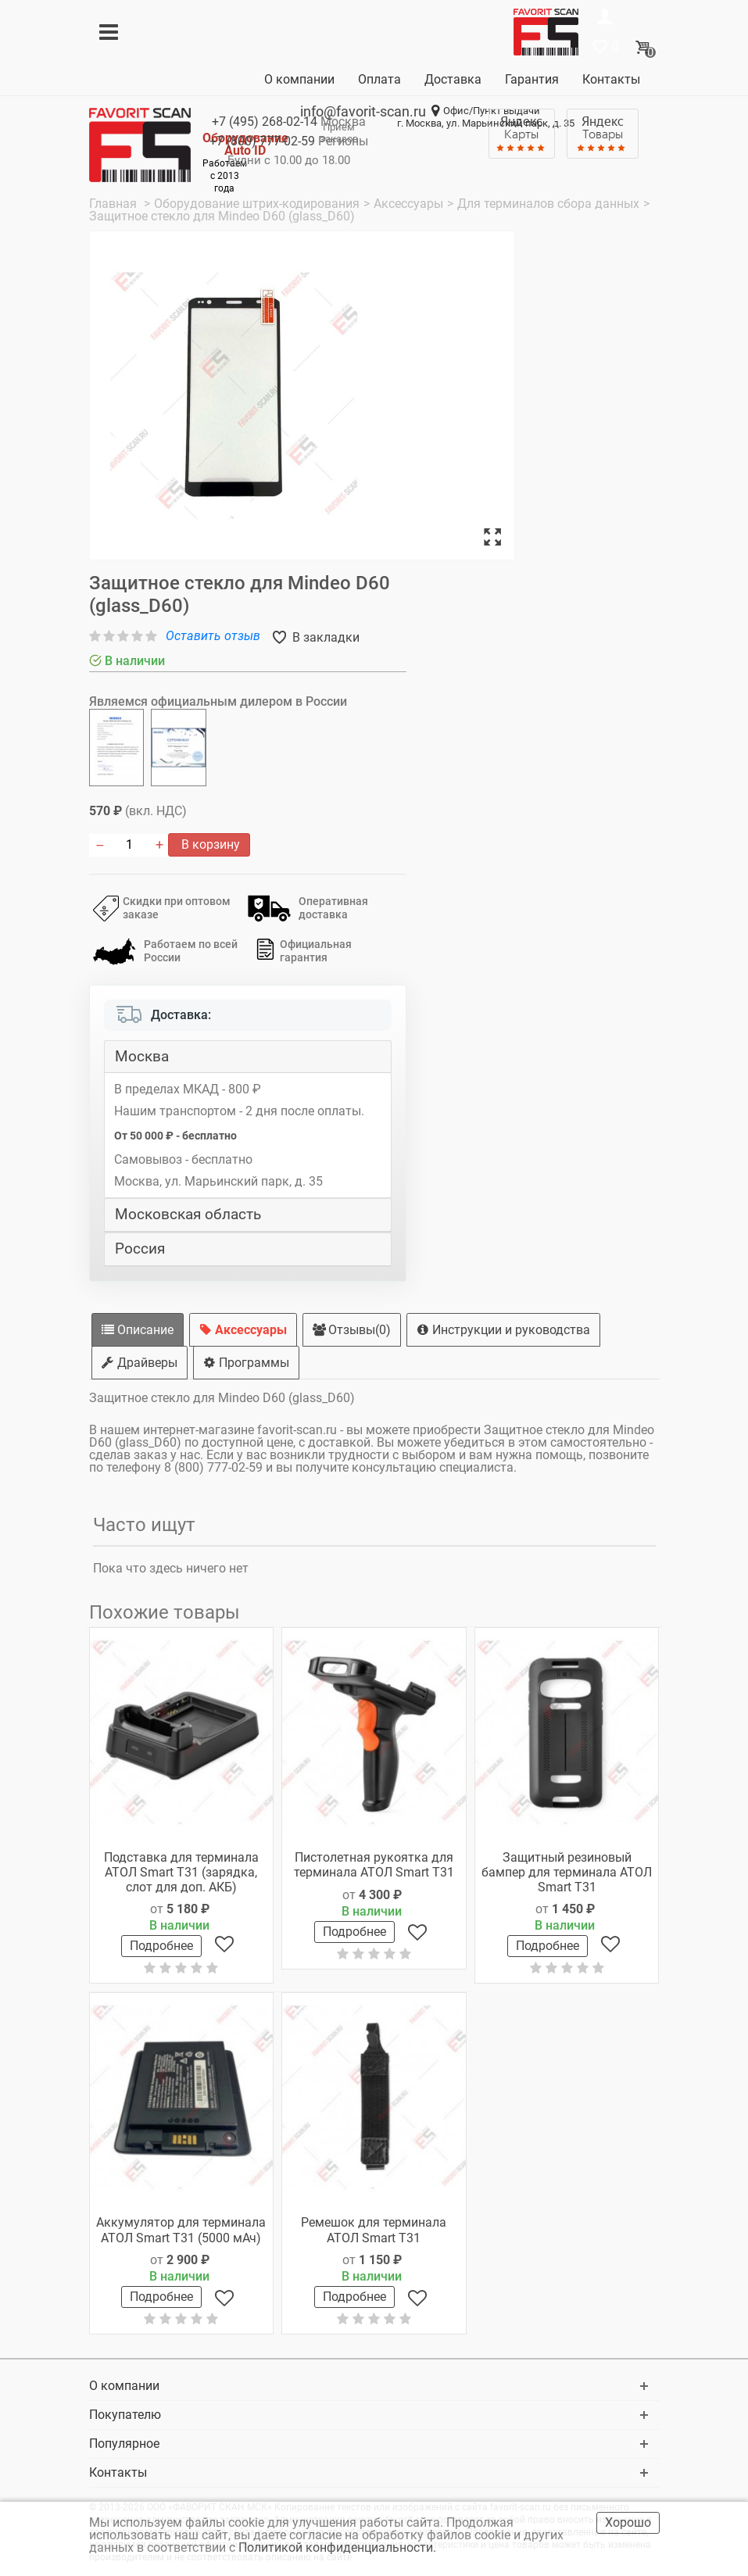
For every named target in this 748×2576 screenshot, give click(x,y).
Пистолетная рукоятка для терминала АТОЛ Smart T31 (374, 1865)
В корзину (209, 844)
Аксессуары (243, 1329)
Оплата (379, 79)
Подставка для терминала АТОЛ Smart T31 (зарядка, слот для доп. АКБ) (181, 1872)
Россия (140, 1249)
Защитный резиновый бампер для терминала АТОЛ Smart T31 (566, 1872)
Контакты (611, 79)
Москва (142, 1056)
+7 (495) (264, 121)
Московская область (188, 1214)
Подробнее (161, 1945)
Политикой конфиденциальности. (338, 2547)
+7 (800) (262, 141)
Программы (246, 1362)
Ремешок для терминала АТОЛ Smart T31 (373, 2230)
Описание (138, 1329)
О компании (299, 79)
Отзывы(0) (352, 1329)
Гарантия (532, 79)
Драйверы (139, 1362)
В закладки (324, 637)
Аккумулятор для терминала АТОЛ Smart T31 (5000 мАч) (181, 2230)
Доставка (452, 79)
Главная (114, 203)
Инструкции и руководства (503, 1329)
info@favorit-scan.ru (363, 111)
